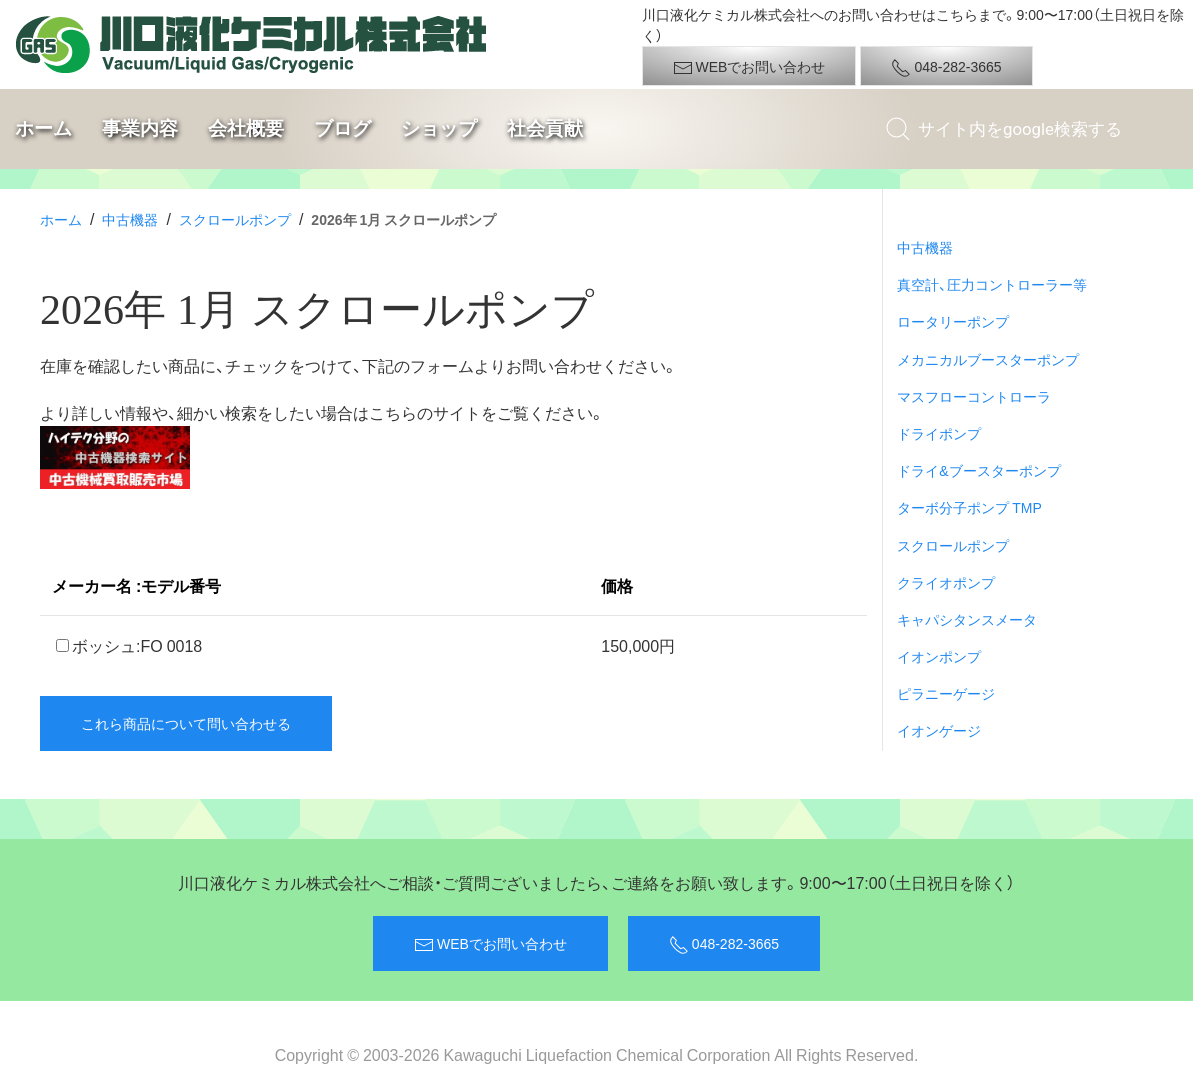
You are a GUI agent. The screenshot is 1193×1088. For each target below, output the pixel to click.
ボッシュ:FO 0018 (129, 645)
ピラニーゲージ (946, 693)
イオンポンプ (939, 656)
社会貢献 (545, 128)
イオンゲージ (939, 730)
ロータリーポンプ (953, 321)
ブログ (342, 128)
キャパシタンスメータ (967, 619)
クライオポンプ (946, 582)
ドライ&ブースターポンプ (978, 470)
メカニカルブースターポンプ (988, 359)
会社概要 (246, 128)
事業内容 (140, 128)
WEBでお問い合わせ (749, 67)
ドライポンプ (939, 433)
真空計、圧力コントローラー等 (992, 284)
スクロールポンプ (235, 219)
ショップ (439, 128)
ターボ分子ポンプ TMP (969, 507)
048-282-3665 (946, 67)
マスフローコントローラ (974, 396)
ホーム (43, 128)
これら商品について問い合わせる (186, 723)
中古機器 (130, 219)
